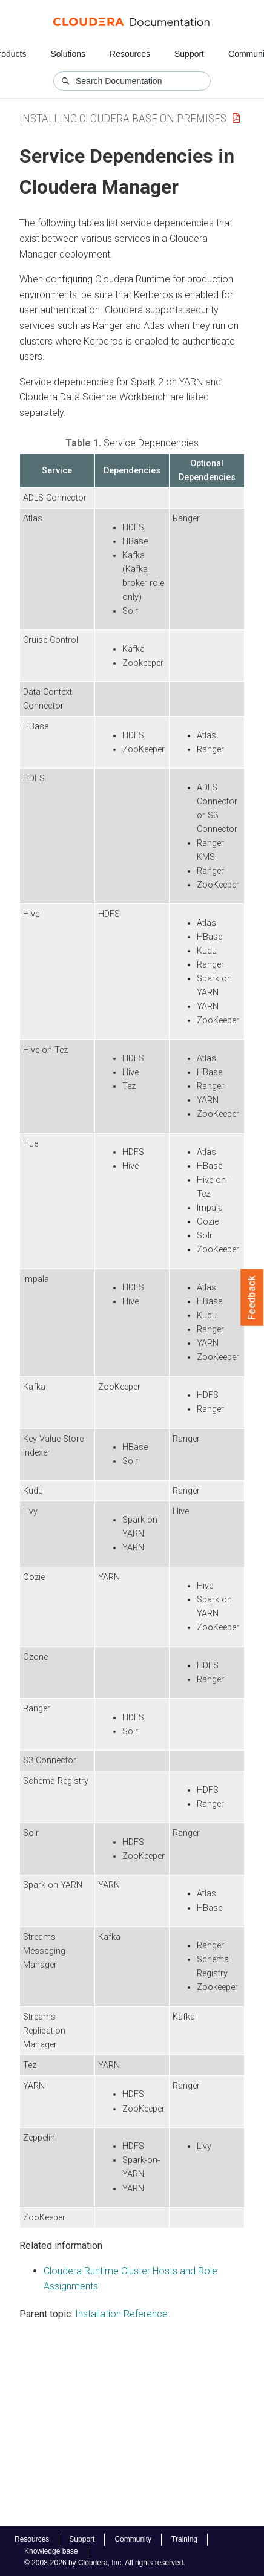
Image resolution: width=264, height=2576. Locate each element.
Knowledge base (51, 2551)
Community (132, 2539)
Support (189, 54)
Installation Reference (121, 2314)
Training (184, 2539)
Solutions (67, 54)
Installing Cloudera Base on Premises (122, 118)
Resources (130, 54)
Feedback (252, 1297)
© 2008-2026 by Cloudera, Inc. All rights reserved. (104, 2562)
